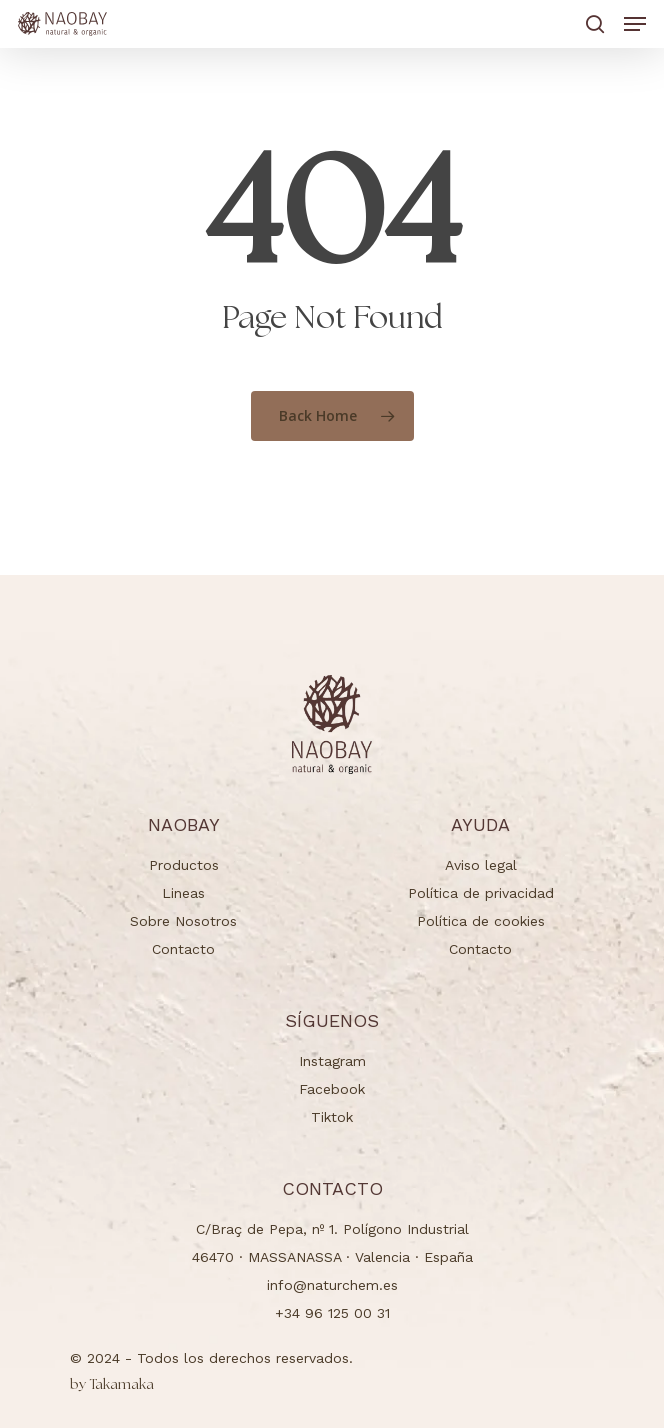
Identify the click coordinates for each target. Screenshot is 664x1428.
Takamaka (112, 1385)
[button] (635, 24)
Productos (184, 865)
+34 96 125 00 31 (332, 1313)
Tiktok (332, 1117)
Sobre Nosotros (183, 921)
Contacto (183, 949)
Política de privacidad (481, 893)
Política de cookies (481, 921)
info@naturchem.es (332, 1285)
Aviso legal (481, 865)
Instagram (332, 1061)
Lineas (183, 893)
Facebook (332, 1089)
